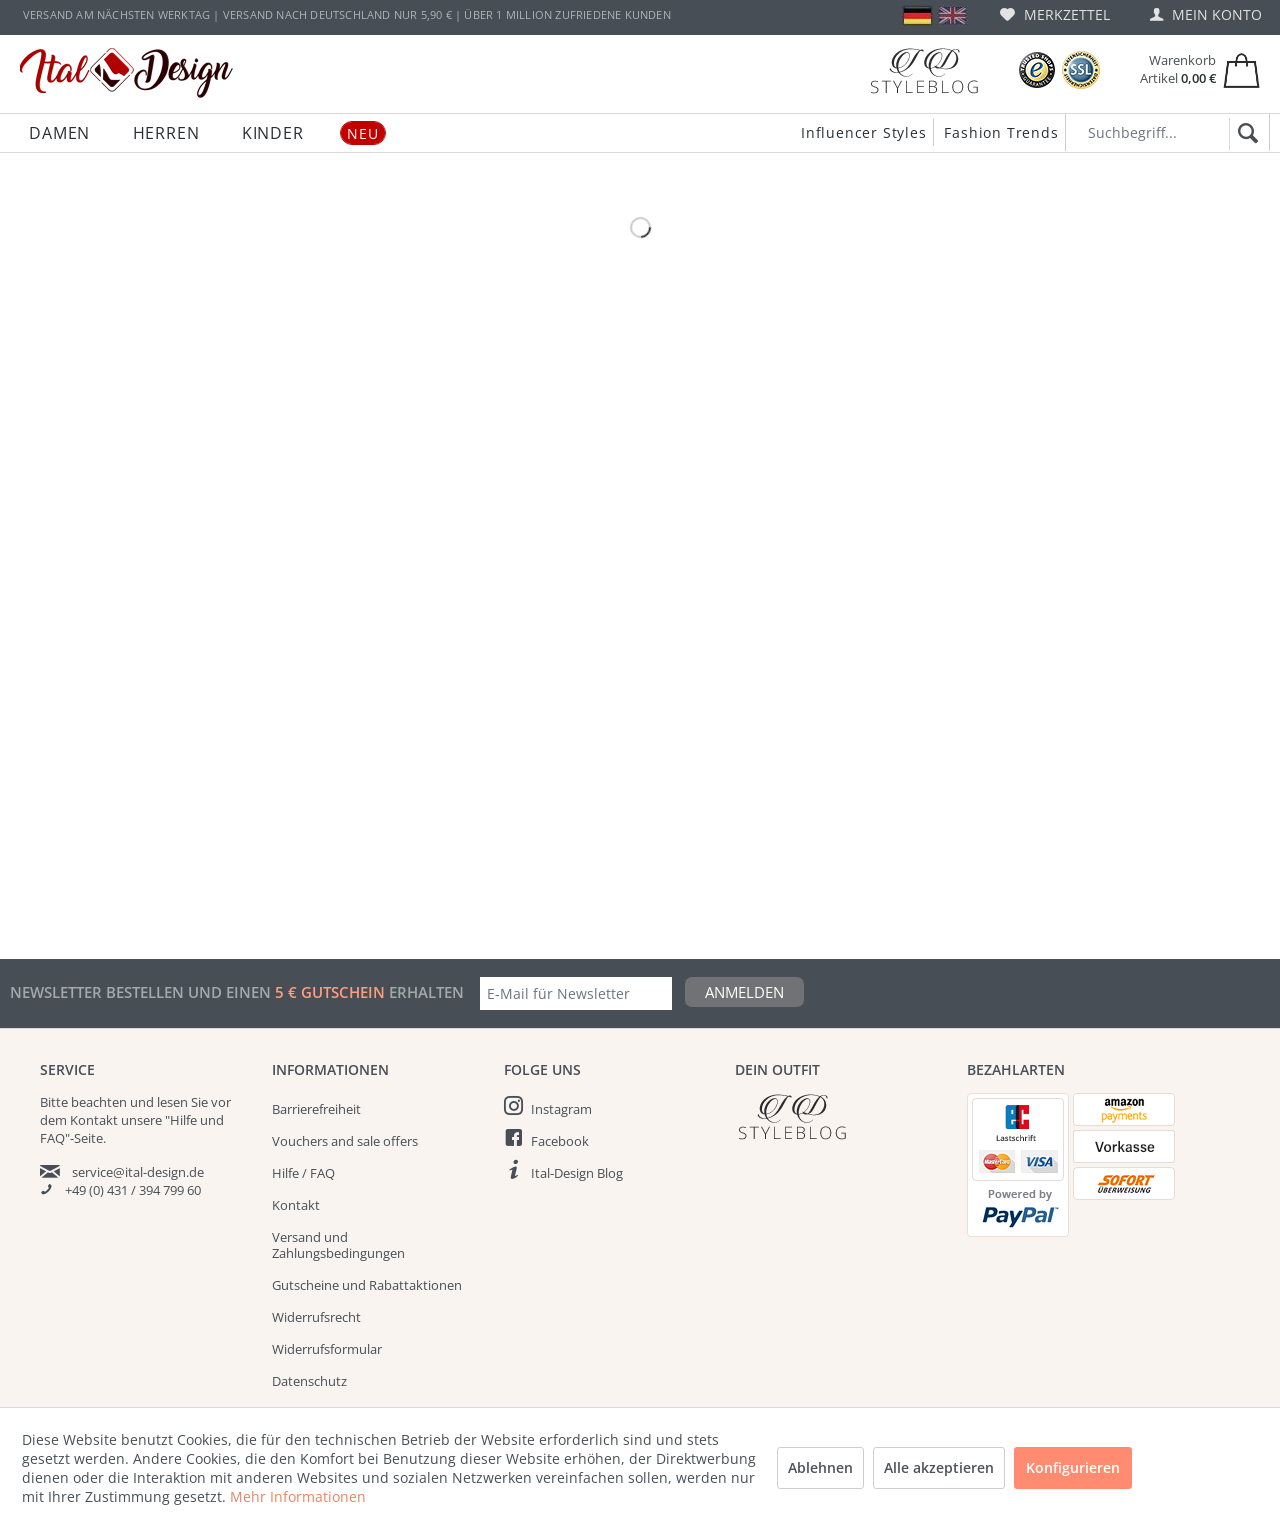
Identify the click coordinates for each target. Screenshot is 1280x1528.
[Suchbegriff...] (1167, 132)
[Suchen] (1244, 134)
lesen (172, 1102)
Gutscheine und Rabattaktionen (367, 1285)
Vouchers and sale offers (345, 1141)
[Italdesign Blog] (841, 1116)
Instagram (561, 1109)
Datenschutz (309, 1381)
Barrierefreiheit (316, 1109)
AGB (284, 1413)
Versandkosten (591, 1504)
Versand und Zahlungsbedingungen (338, 1245)
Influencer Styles (864, 132)
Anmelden (744, 992)
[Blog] (924, 70)
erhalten (424, 992)
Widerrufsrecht (316, 1317)
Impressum (306, 1445)
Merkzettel (1055, 14)
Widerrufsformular (327, 1349)
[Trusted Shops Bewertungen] (1037, 70)
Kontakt (296, 1205)
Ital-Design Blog (577, 1173)
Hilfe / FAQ (303, 1173)
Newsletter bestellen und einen (142, 992)
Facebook (560, 1141)
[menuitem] (1055, 14)
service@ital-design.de (138, 1172)
